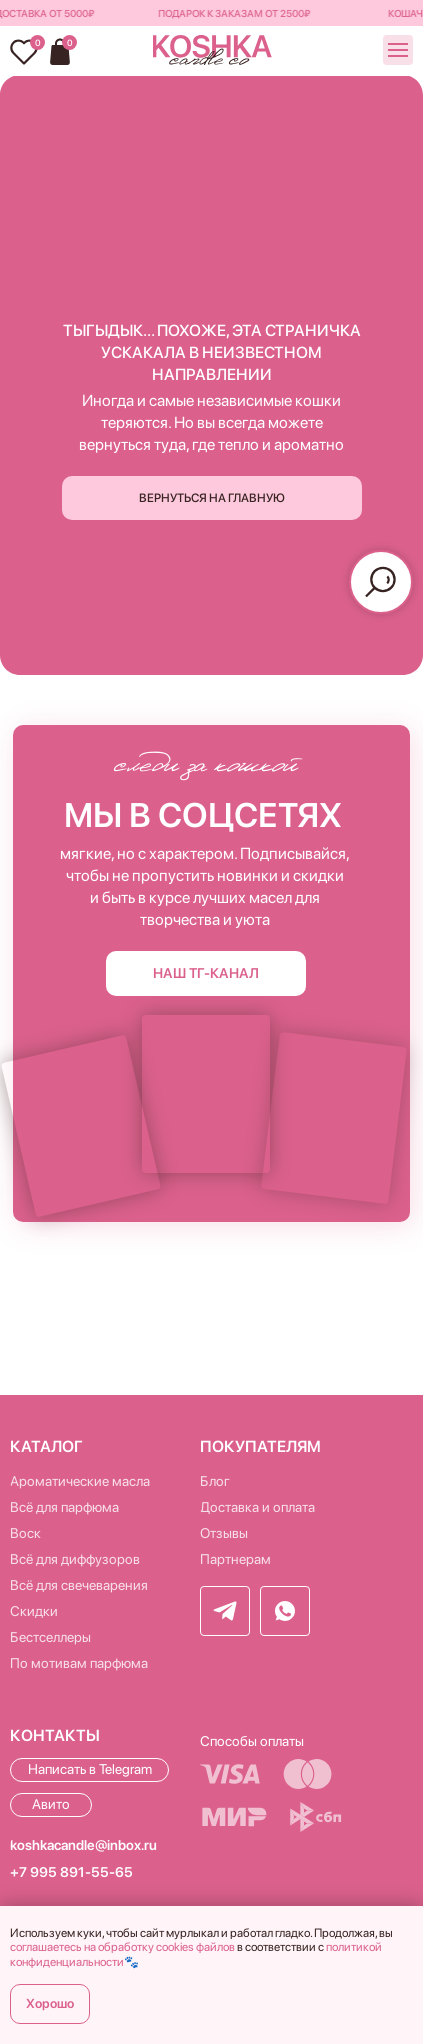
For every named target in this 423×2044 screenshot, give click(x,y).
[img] (212, 50)
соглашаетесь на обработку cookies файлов (122, 1947)
